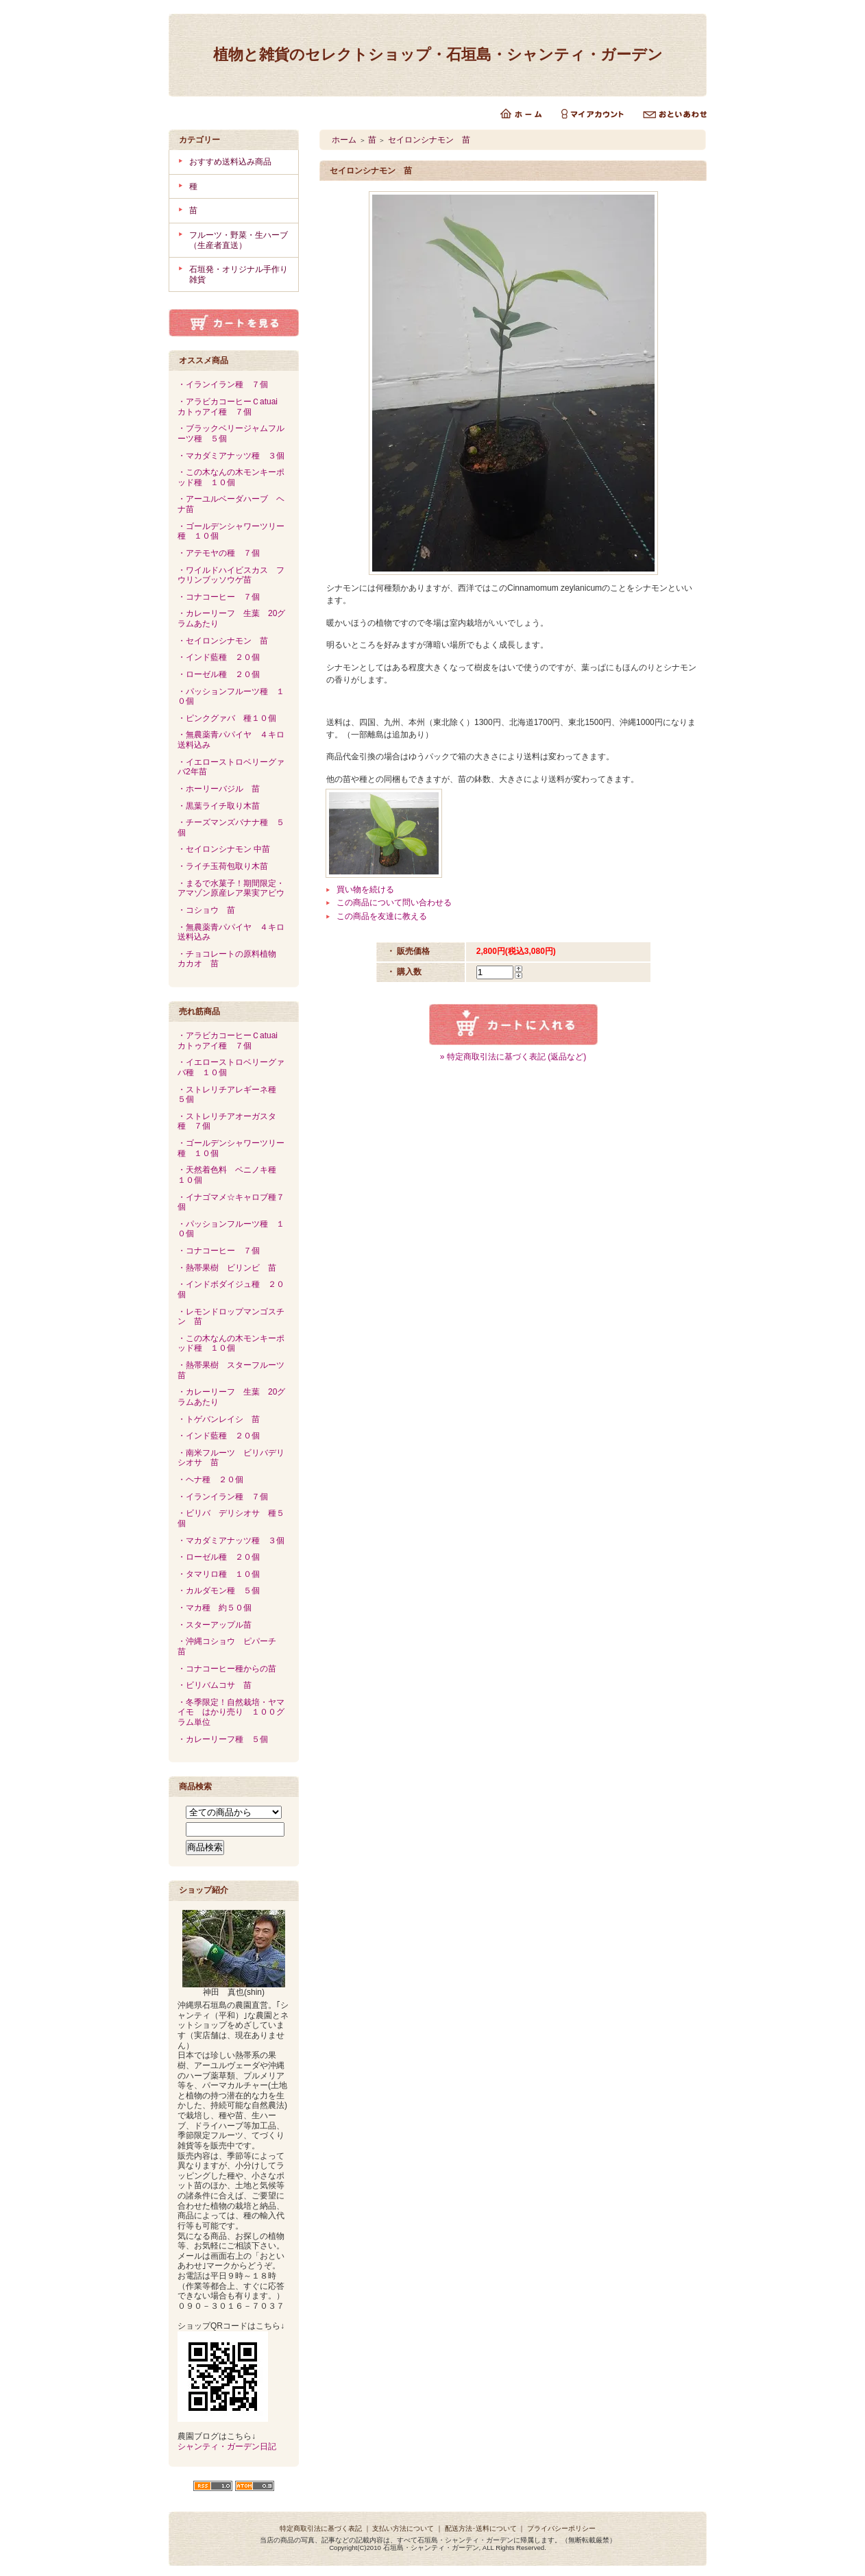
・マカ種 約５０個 (215, 1607)
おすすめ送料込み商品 (230, 162)
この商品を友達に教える (382, 916)
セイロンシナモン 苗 (429, 140)
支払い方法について (403, 2528)
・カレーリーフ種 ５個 (223, 1739)
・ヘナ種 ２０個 (210, 1479)
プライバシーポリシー (561, 2528)
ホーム (344, 140)
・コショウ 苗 (206, 910)
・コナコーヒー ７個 (219, 597)
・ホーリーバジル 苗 (219, 789)
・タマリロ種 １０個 (219, 1574)
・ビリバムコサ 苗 (215, 1685)
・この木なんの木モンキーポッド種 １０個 (231, 477)
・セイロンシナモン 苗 (223, 641)
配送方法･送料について (481, 2528)
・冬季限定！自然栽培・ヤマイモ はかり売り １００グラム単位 (231, 1712)
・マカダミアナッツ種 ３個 (231, 456)
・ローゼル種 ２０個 (219, 674)
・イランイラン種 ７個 (223, 384)
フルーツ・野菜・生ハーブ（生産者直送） (238, 240)
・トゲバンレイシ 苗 (219, 1419)
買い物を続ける (365, 889)
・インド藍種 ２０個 (219, 657)
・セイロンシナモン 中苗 (224, 849)
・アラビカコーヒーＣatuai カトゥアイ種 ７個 (232, 407)
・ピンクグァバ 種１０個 (227, 718)
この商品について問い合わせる (394, 902)
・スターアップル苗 (215, 1625)
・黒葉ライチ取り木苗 (223, 806)
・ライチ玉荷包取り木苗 (227, 866)
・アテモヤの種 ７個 (219, 553)
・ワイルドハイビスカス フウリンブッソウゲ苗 (231, 575)
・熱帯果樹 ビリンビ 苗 (227, 1268)
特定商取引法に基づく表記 (321, 2528)
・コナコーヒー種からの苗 (227, 1668)
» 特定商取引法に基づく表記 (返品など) (513, 1057)
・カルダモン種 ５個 (219, 1590)
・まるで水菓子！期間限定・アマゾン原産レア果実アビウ (231, 888)
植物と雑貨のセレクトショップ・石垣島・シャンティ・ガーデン (438, 54)
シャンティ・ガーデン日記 (227, 2446)
